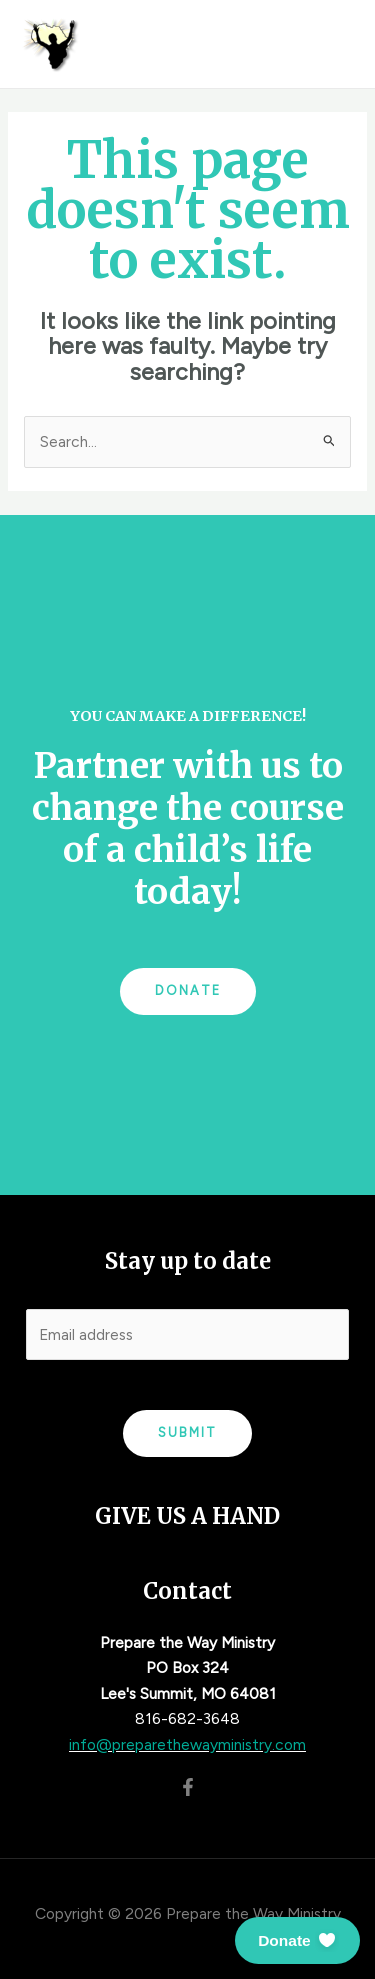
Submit (187, 1432)
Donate (188, 990)
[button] (297, 1940)
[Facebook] (188, 1787)
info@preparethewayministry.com (187, 1744)
